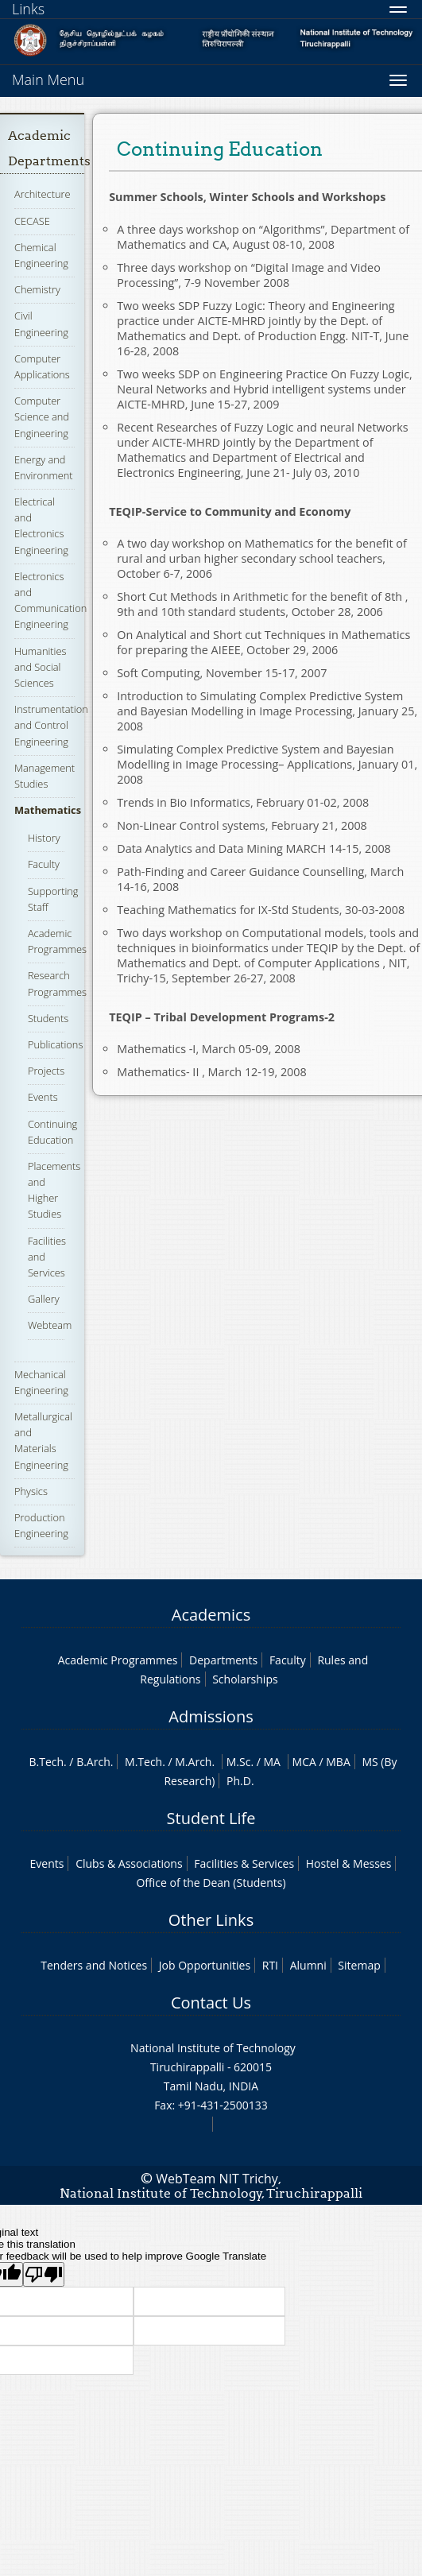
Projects (46, 1070)
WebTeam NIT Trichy (217, 2178)
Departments (223, 1660)
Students (48, 1018)
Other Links (211, 1920)
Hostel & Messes (349, 1863)
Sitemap (359, 1965)
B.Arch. (94, 1761)
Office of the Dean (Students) (210, 1882)
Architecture (42, 194)
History (44, 838)
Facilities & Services (244, 1863)
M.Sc (238, 1761)
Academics (211, 1614)
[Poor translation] (43, 2274)
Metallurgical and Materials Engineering (43, 1440)
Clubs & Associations (129, 1863)
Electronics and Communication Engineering (50, 600)
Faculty (44, 864)
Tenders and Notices (94, 1965)
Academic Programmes (57, 941)
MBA (338, 1761)
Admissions (210, 1716)
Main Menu (48, 79)
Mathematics (47, 810)
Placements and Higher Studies (54, 1190)
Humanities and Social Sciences (40, 667)
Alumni (308, 1965)
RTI (270, 1965)
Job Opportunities (204, 1965)
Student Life (211, 1818)
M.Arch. (195, 1761)
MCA (304, 1761)
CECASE (32, 221)
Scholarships (244, 1679)
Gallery (44, 1299)
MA (272, 1761)
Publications (55, 1044)
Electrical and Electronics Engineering (41, 525)
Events (43, 1097)
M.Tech (143, 1761)
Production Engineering (41, 1525)
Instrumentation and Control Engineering (51, 725)
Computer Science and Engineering (41, 416)
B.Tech (46, 1761)
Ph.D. (240, 1780)
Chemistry (37, 289)
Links (28, 8)
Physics (31, 1491)
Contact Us (211, 2002)
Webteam (50, 1325)
